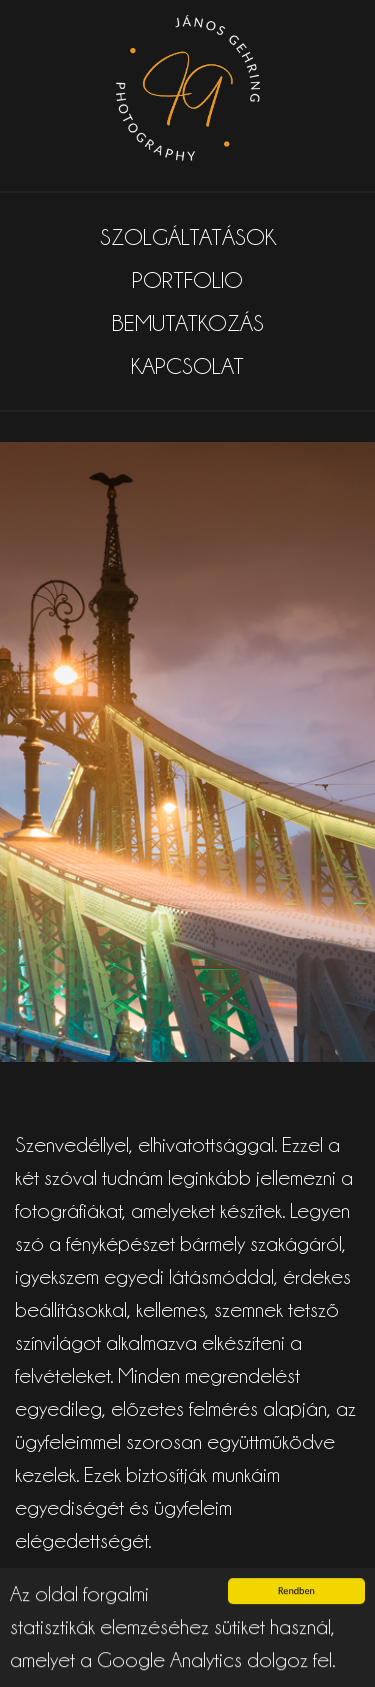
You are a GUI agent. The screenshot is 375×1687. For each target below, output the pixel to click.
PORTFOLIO (187, 280)
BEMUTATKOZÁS (188, 323)
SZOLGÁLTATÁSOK (188, 237)
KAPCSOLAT (187, 366)
